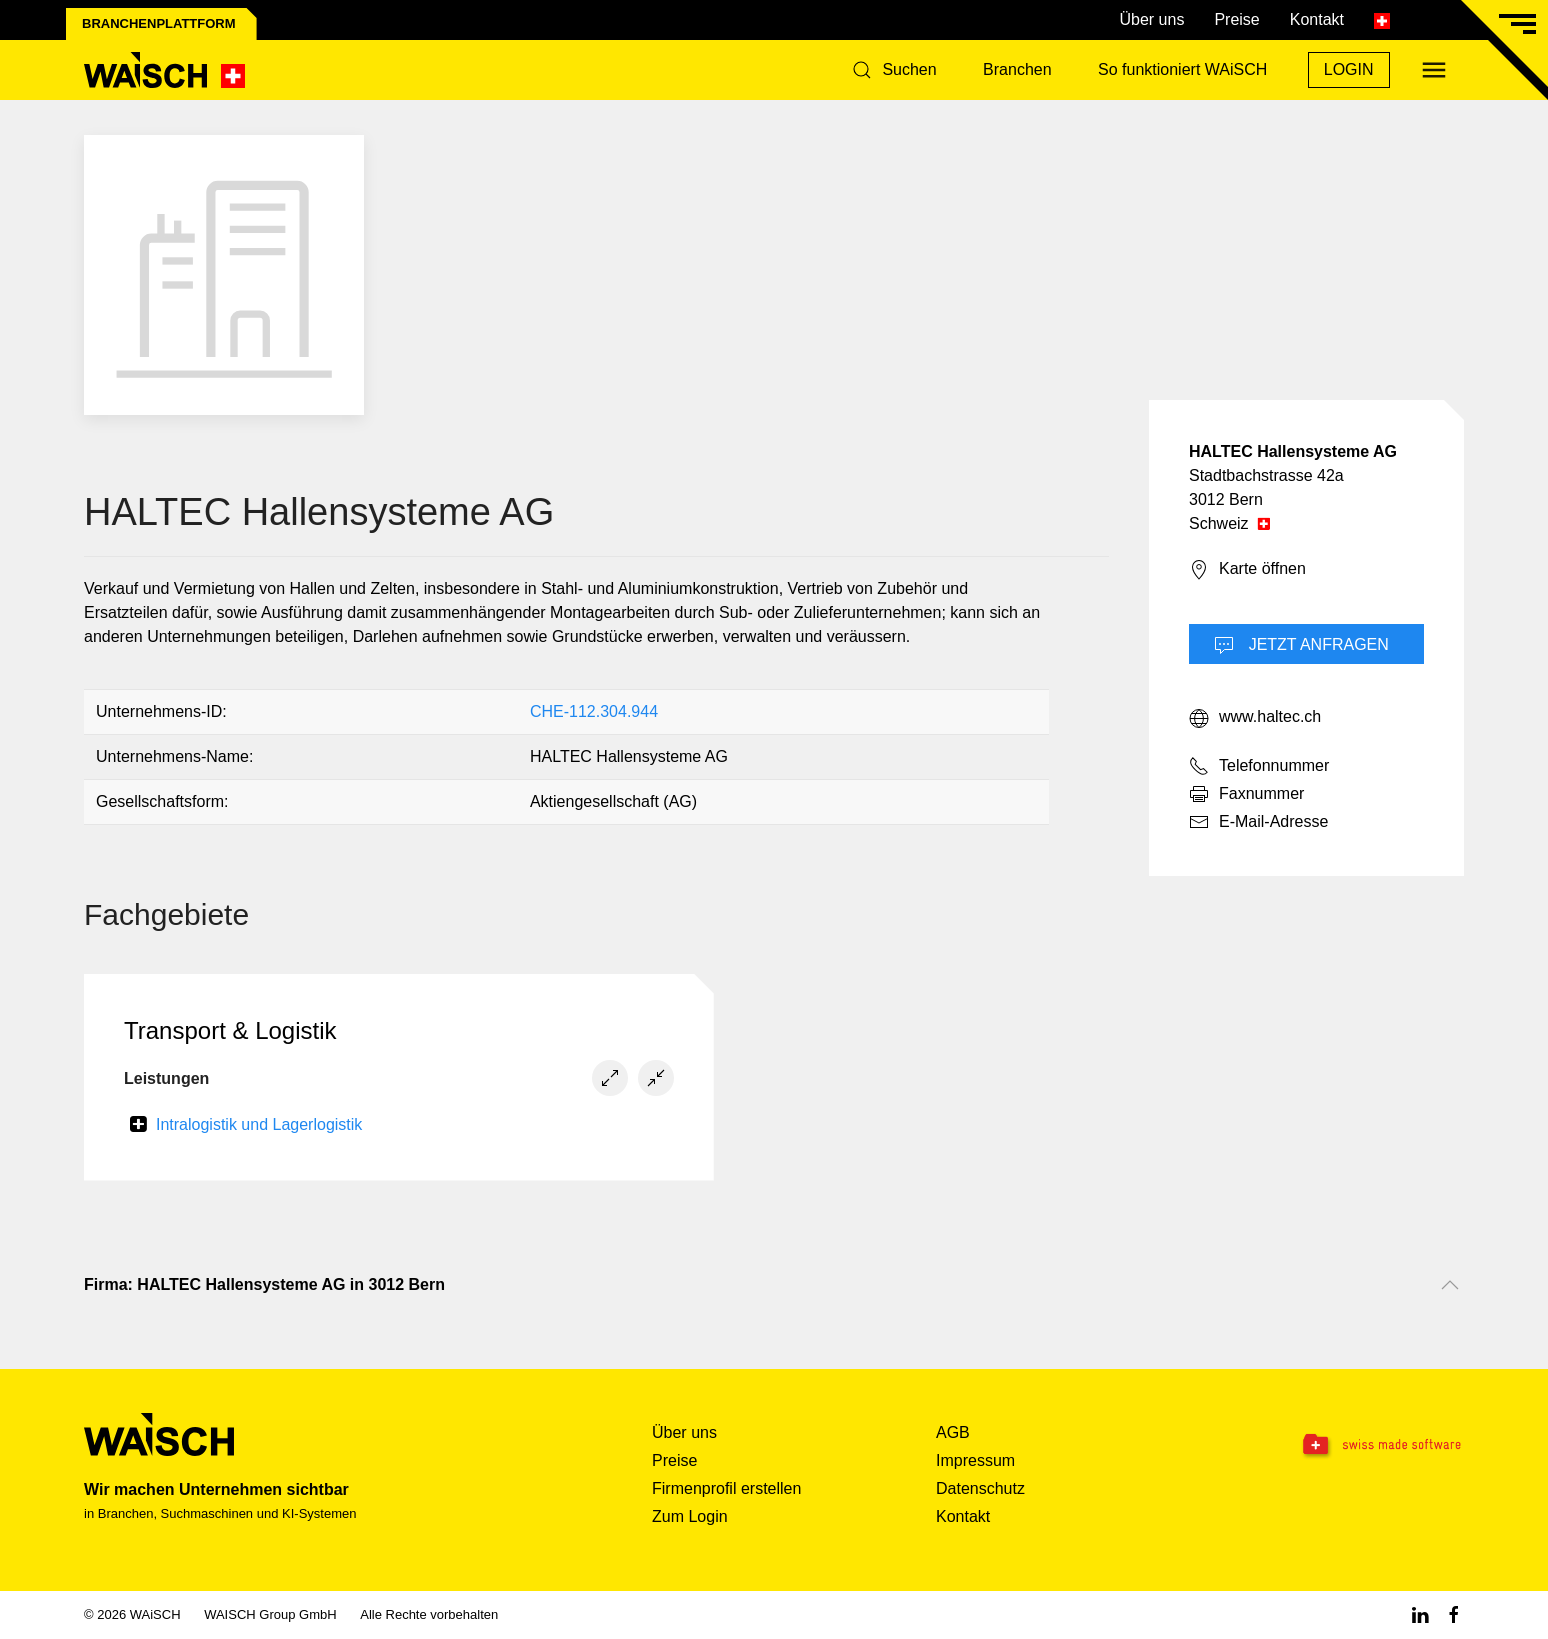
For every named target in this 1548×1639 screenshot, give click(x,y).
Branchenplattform (159, 23)
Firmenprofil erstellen (726, 1488)
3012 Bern (1226, 499)
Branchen (1017, 69)
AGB (953, 1432)
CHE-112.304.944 (594, 711)
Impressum (975, 1460)
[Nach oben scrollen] (1450, 1285)
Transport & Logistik (230, 1030)
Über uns (1151, 19)
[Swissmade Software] (1342, 1446)
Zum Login (690, 1516)
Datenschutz (980, 1488)
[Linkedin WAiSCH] (1420, 1614)
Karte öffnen (1247, 570)
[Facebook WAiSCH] (1454, 1614)
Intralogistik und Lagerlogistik (259, 1124)
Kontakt (1317, 19)
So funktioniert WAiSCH (1182, 69)
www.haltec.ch (1255, 718)
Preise (1236, 19)
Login (1349, 69)
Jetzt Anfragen (1301, 646)
